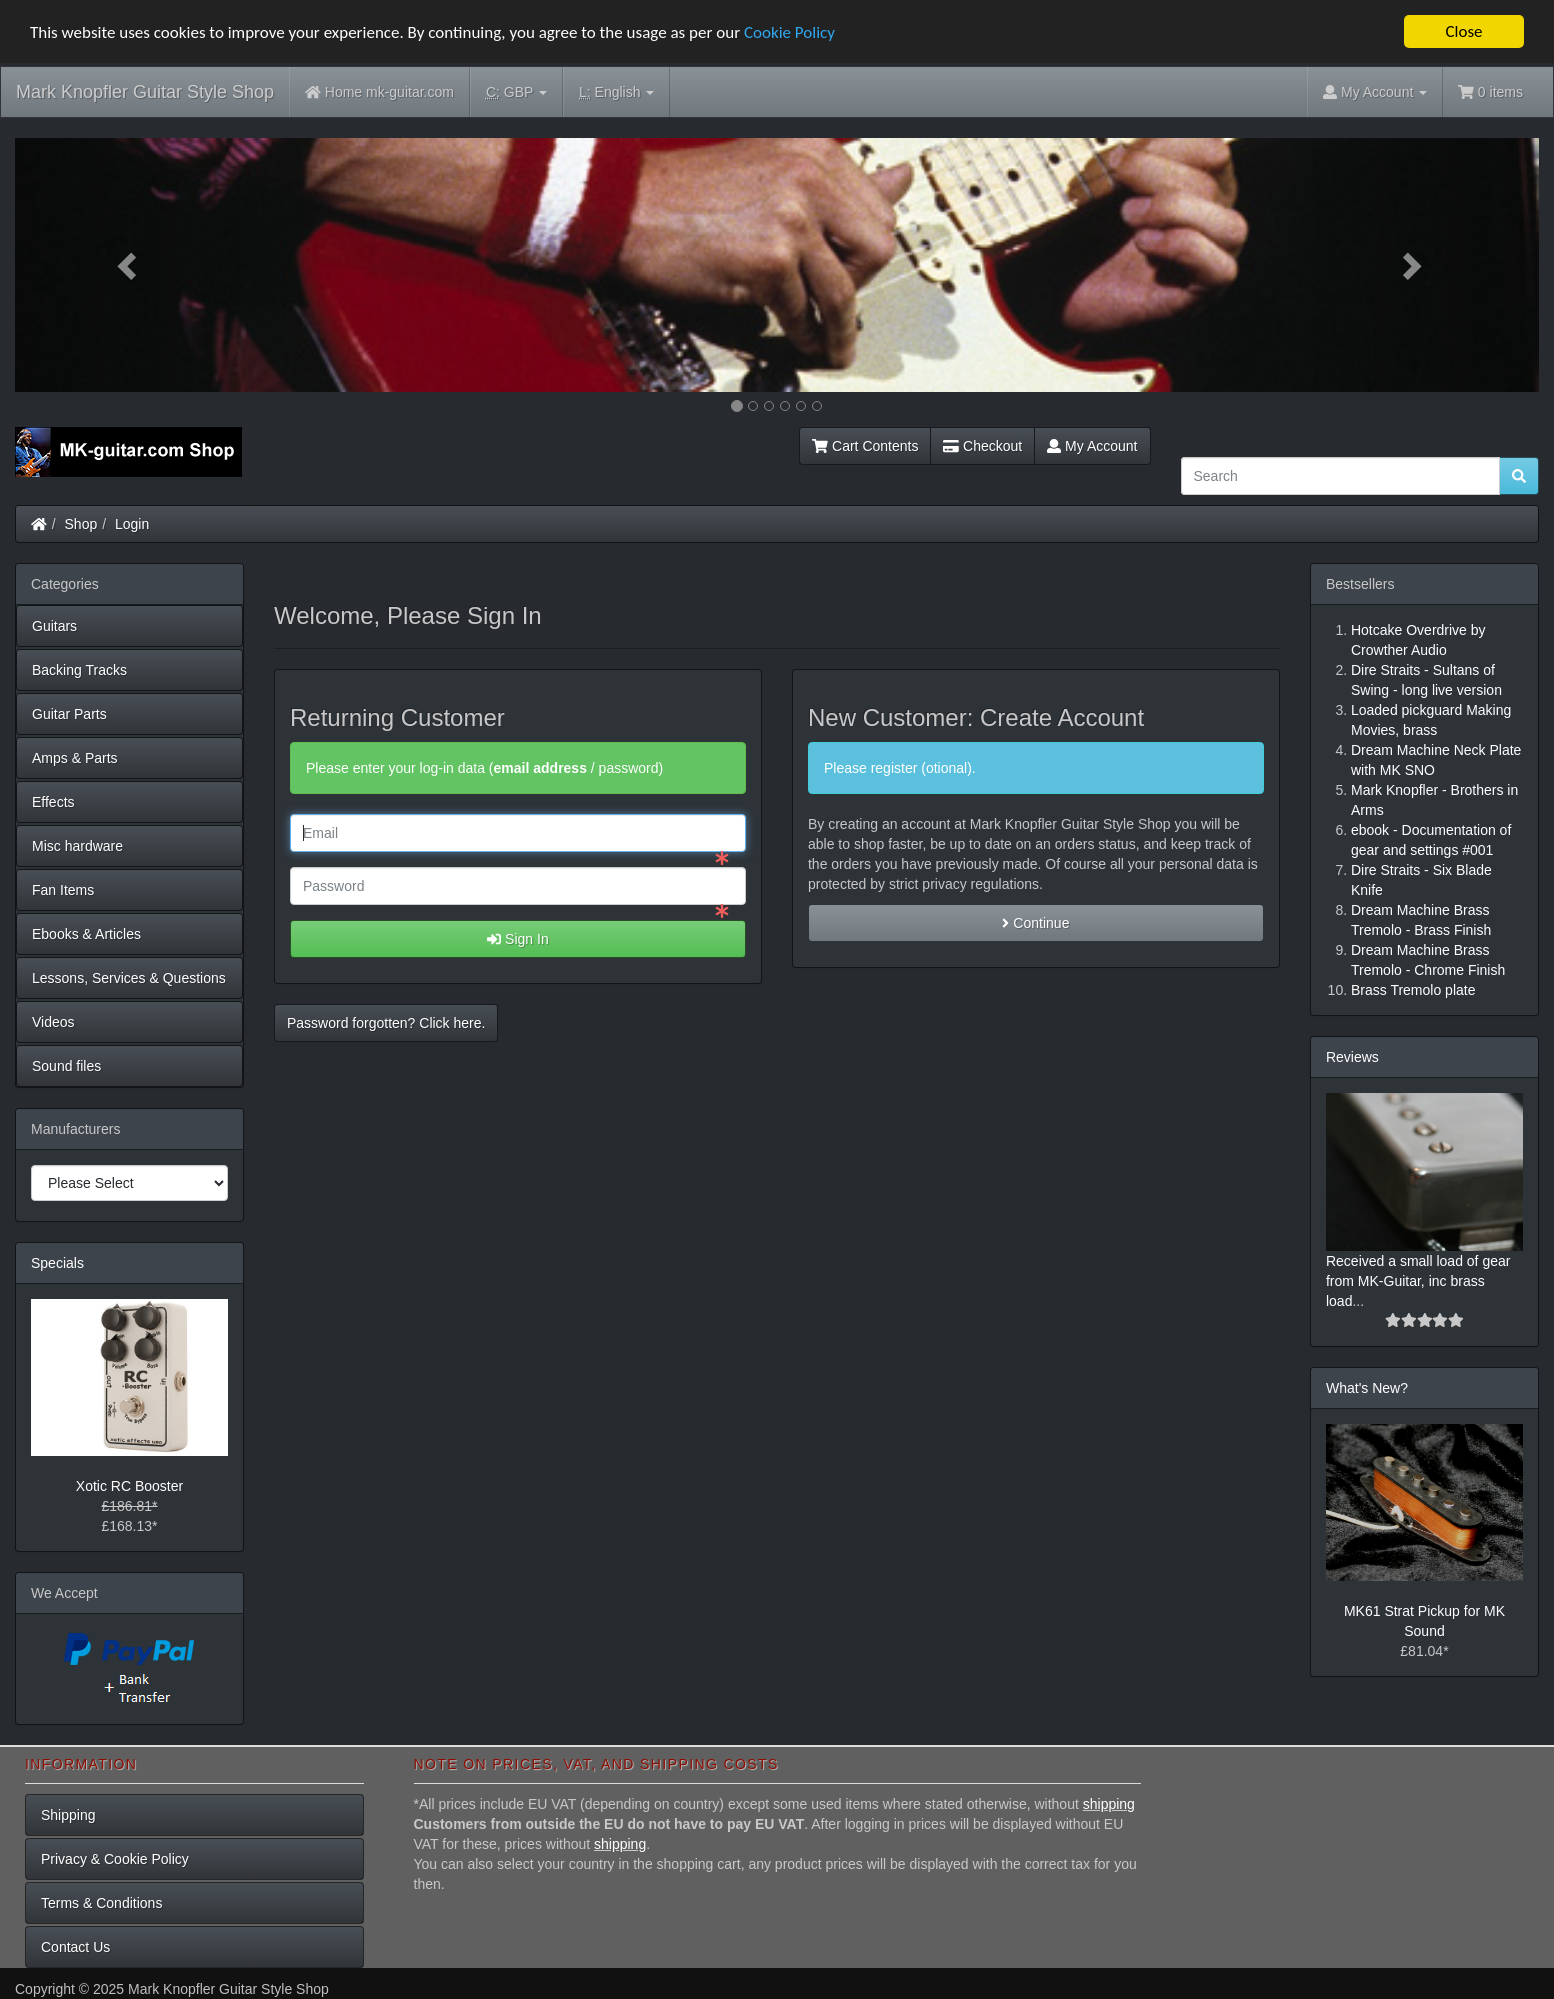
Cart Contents (865, 446)
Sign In (517, 939)
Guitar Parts (69, 714)
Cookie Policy (789, 31)
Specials (57, 1263)
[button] (129, 265)
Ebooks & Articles (86, 934)
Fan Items (63, 890)
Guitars (54, 626)
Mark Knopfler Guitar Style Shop (145, 92)
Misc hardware (77, 846)
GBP (516, 92)
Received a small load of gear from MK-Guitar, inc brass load (1418, 1281)
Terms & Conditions (101, 1903)
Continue (1035, 923)
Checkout (982, 446)
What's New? (1367, 1388)
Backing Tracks (79, 670)
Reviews (1352, 1057)
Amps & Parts (75, 758)
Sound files (66, 1066)
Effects (53, 802)
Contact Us (75, 1947)
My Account (1092, 446)
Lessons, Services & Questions (129, 978)
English (616, 92)
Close (1463, 31)
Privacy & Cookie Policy (115, 1859)
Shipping (68, 1815)
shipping (1109, 1804)
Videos (53, 1022)
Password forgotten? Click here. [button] (386, 1023)
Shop (81, 524)
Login (132, 524)
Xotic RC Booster (129, 1486)
